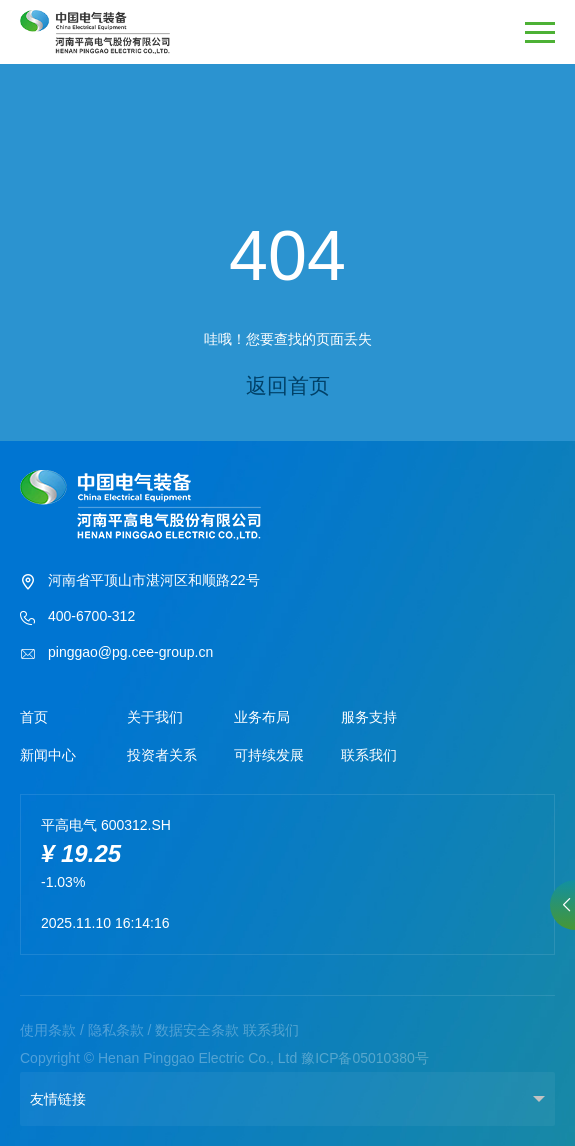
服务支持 (369, 717)
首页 (34, 717)
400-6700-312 (77, 618)
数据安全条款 (197, 1030)
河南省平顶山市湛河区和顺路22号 (140, 582)
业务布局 (262, 717)
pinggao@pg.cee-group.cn (116, 654)
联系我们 (369, 755)
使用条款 (48, 1030)
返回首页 (288, 385)
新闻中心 (48, 755)
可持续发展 (269, 755)
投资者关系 (162, 755)
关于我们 (155, 717)
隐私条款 (116, 1030)
